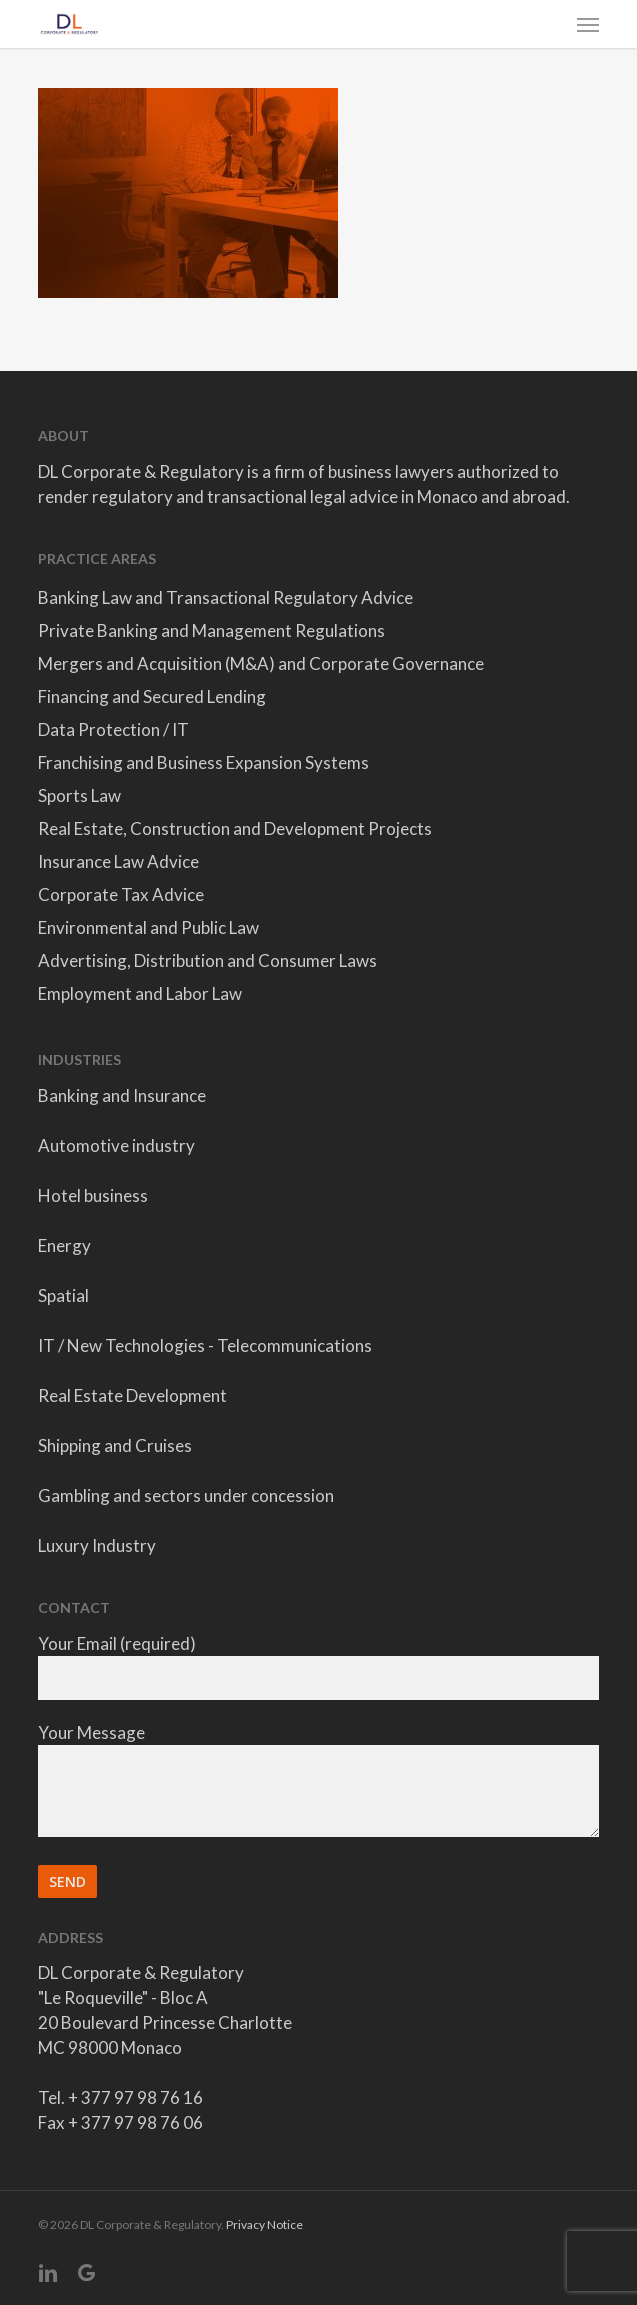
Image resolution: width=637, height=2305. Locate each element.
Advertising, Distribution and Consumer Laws (207, 960)
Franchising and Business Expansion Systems (203, 762)
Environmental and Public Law (148, 927)
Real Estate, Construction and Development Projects (235, 828)
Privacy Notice (264, 2224)
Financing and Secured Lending (152, 696)
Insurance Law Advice (118, 861)
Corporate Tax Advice (121, 894)
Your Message (318, 1782)
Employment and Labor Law (140, 993)
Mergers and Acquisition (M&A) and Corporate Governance (261, 663)
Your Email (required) (318, 1666)
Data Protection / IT (113, 729)
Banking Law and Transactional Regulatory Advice (225, 597)
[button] (588, 24)
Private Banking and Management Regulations (211, 630)
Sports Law (79, 795)
